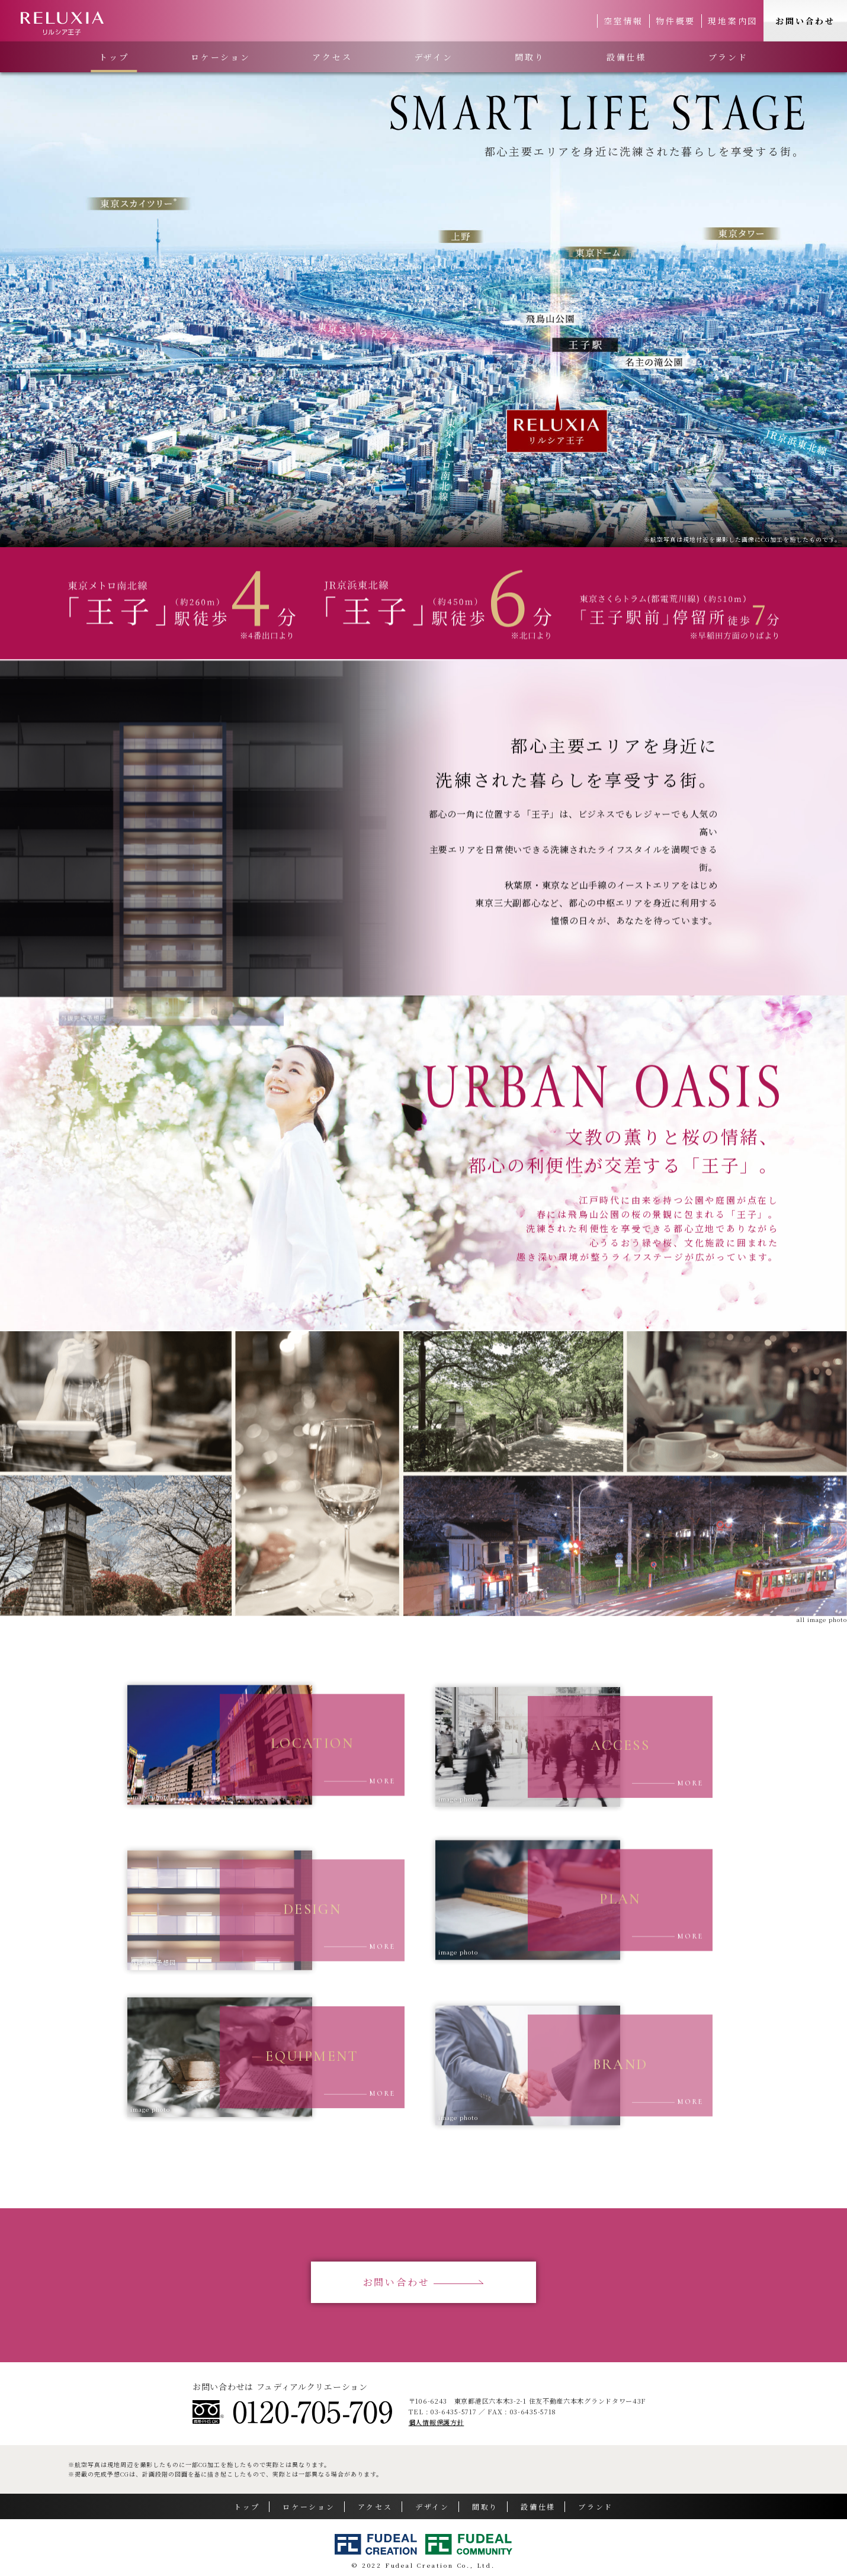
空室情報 (623, 21)
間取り (529, 57)
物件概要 (675, 21)
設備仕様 (626, 57)
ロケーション (221, 57)
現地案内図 (733, 21)
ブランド (728, 57)
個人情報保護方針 (436, 2422)
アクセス (332, 57)
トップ (114, 57)
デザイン (433, 57)
